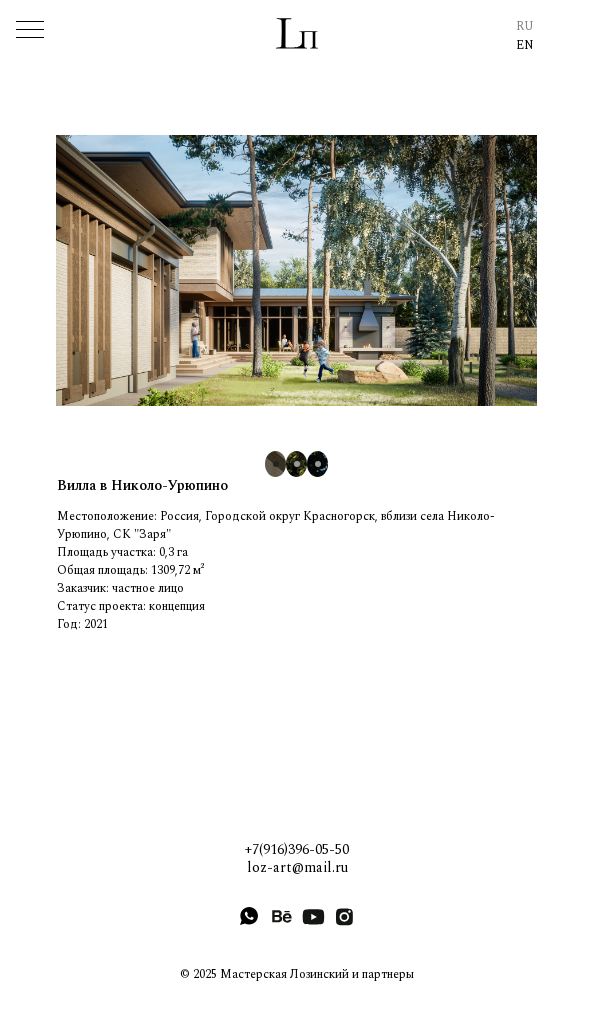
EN (525, 45)
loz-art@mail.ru (297, 867)
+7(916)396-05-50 (297, 849)
